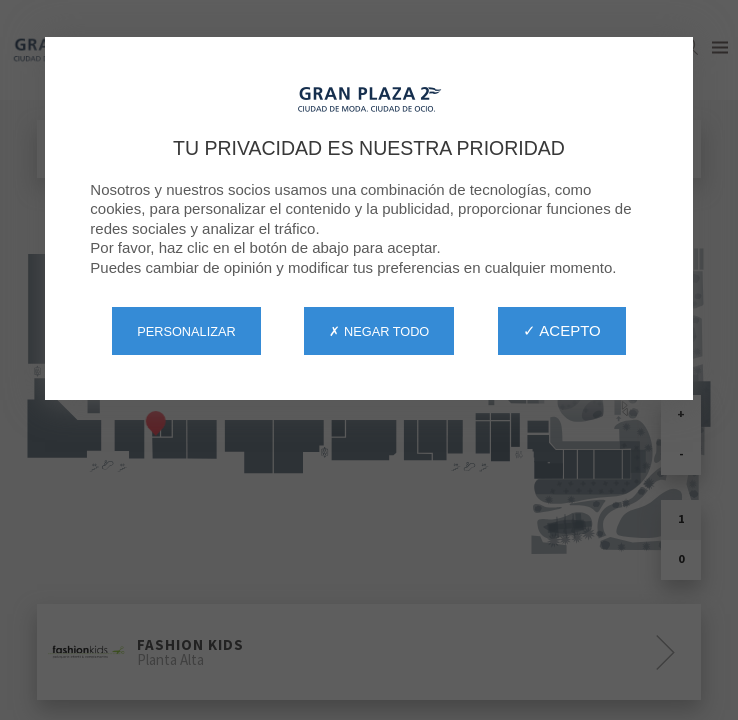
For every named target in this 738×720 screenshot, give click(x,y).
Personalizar (186, 331)
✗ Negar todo (379, 331)
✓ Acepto (562, 330)
